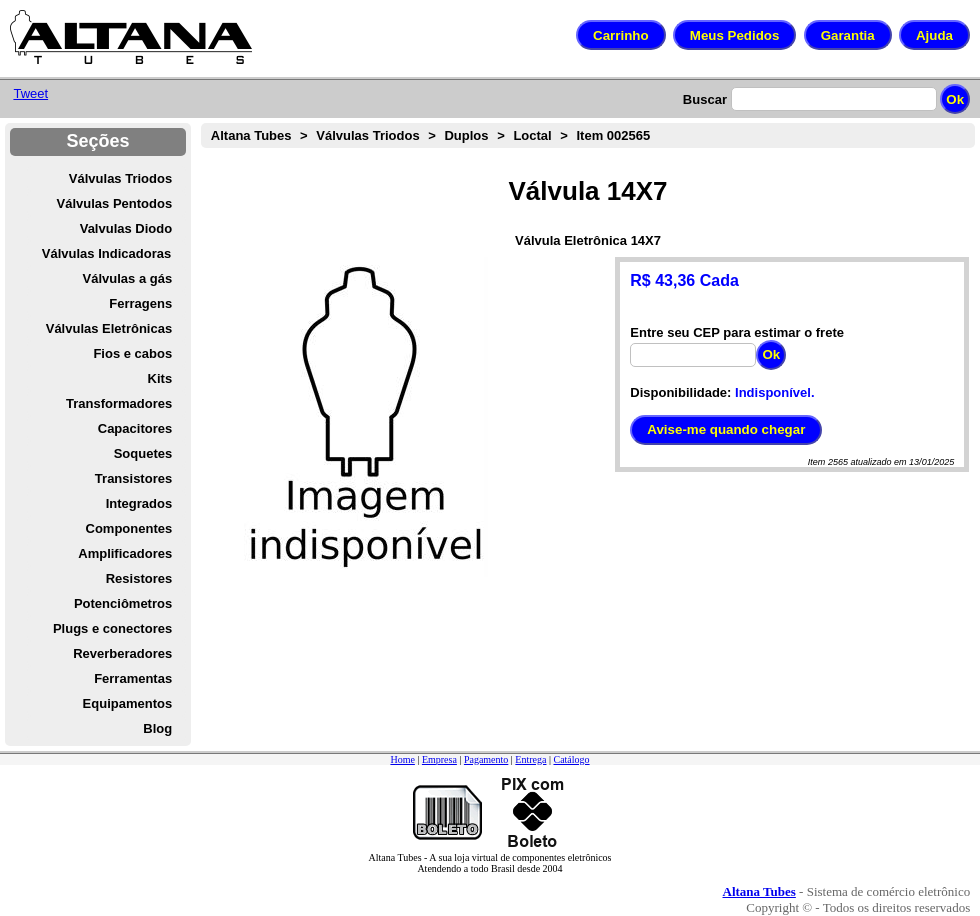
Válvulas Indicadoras (106, 253)
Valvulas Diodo (126, 228)
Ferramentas (133, 678)
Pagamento (486, 759)
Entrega (530, 759)
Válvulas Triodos (120, 178)
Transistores (133, 478)
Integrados (139, 503)
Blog (157, 728)
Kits (160, 378)
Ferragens (140, 303)
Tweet (30, 93)
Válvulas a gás (128, 278)
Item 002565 (614, 135)
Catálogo (571, 759)
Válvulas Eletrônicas (109, 328)
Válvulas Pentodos (115, 203)
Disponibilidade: (680, 392)
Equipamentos (128, 703)
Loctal (532, 135)
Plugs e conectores (112, 628)
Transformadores (119, 403)
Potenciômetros (123, 603)
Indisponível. (774, 392)
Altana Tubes (251, 135)
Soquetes (143, 453)
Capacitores (135, 428)
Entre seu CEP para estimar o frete (737, 332)
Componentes (129, 528)
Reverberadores (122, 653)
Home (402, 759)
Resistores (139, 578)
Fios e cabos (132, 353)
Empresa (439, 759)
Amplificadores (125, 553)
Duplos (466, 135)
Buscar (705, 99)
